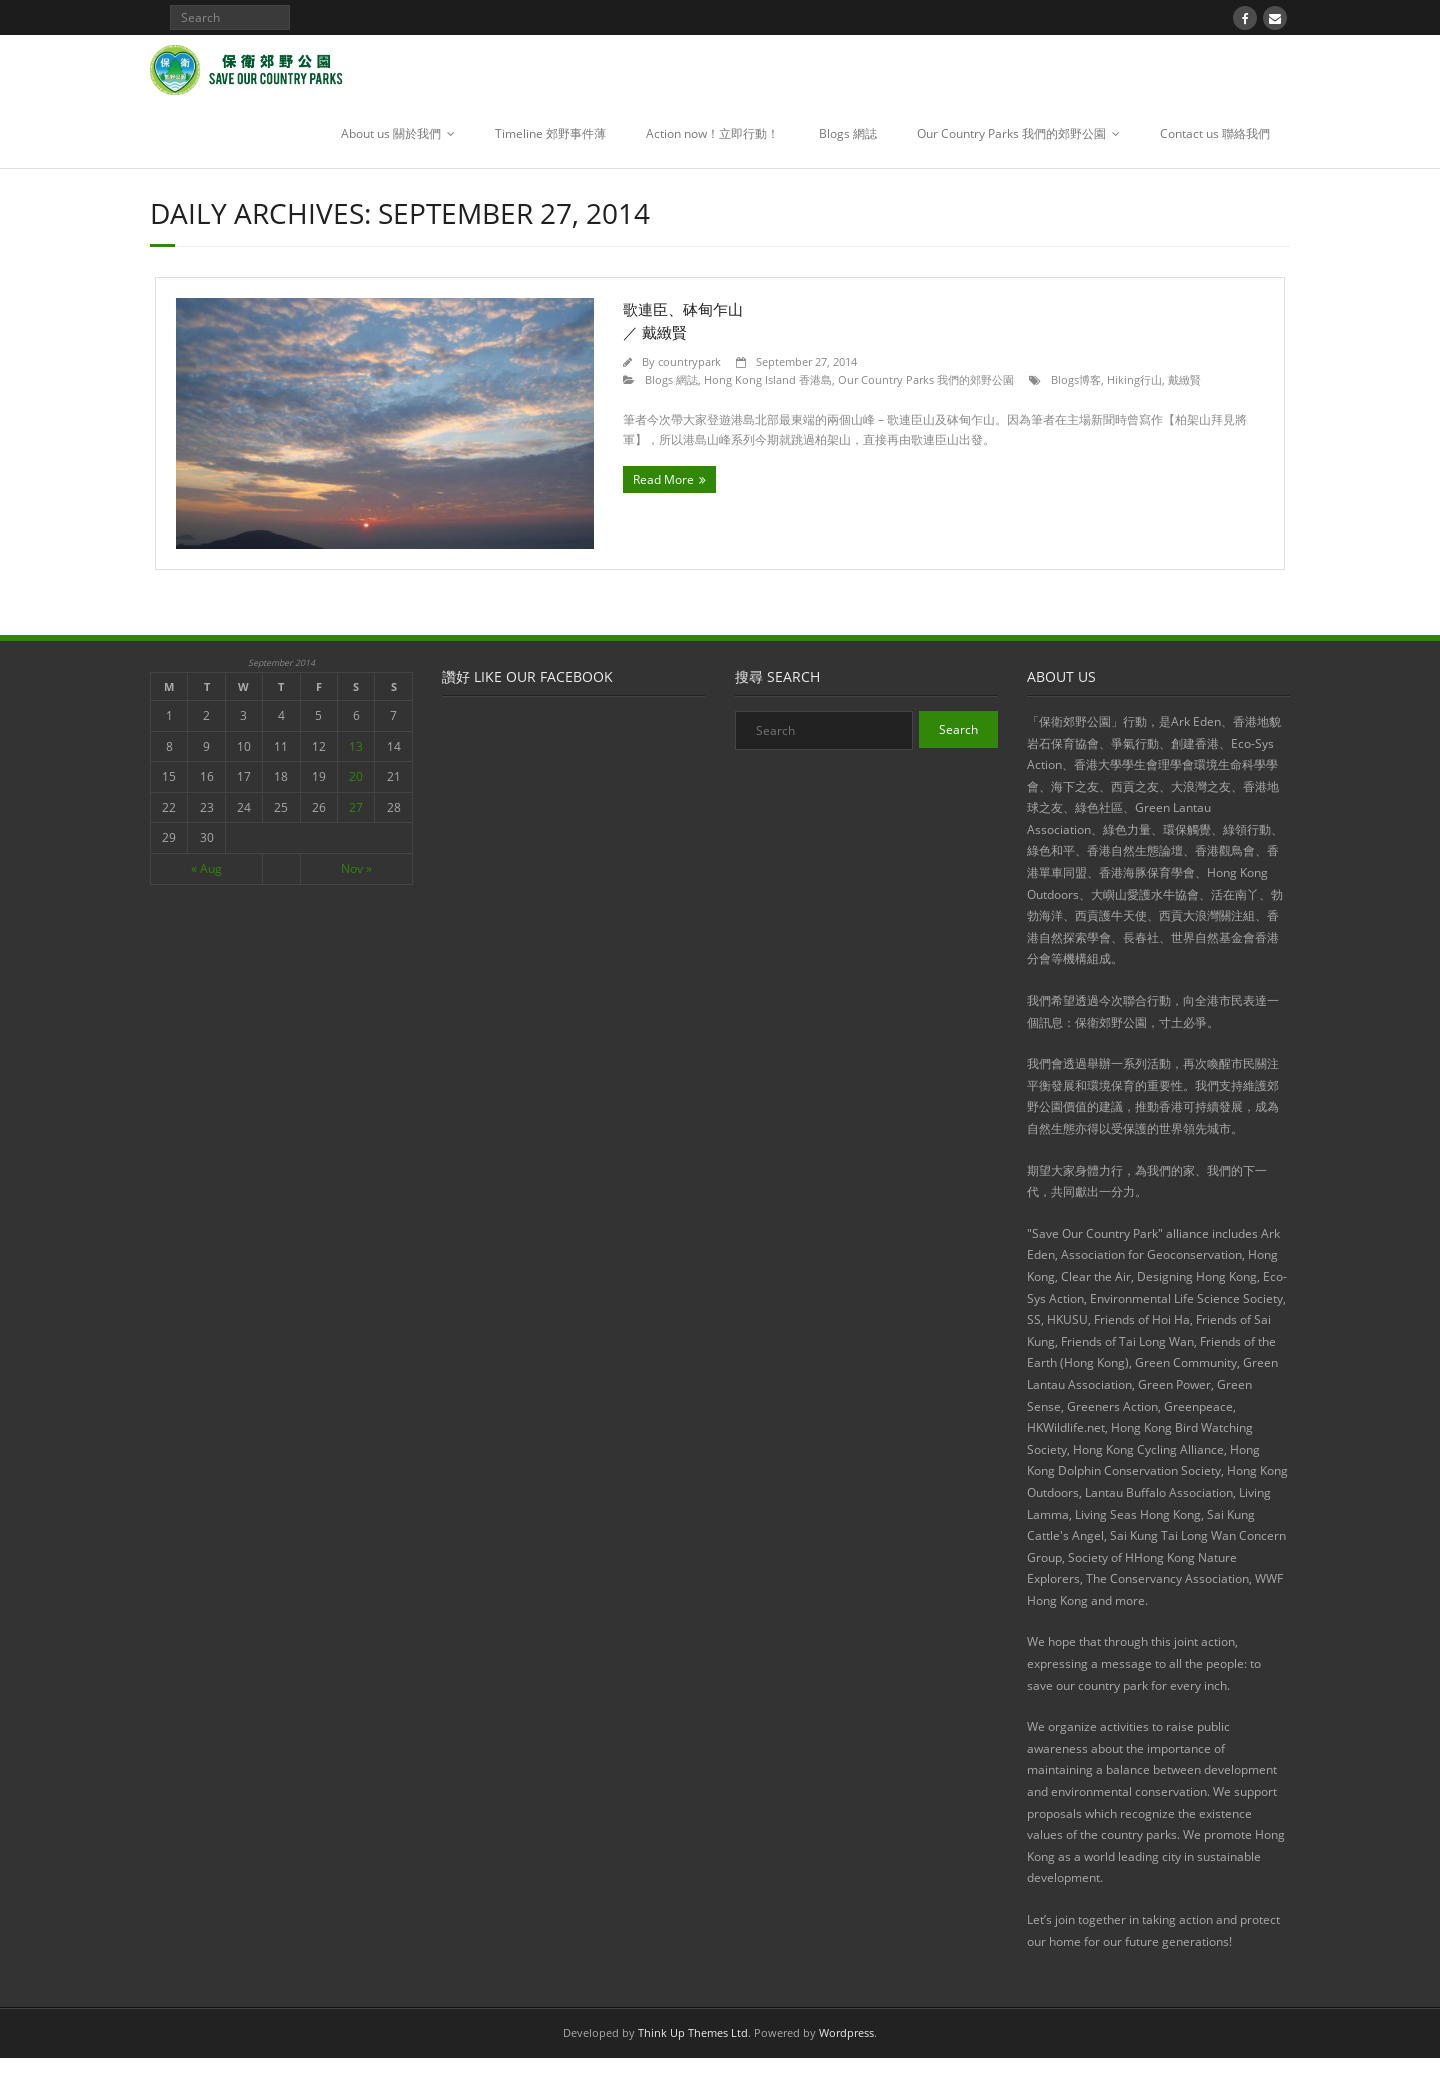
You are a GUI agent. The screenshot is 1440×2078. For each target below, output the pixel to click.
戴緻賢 (1184, 379)
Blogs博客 (1076, 379)
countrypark (689, 361)
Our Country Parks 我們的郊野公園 (1011, 133)
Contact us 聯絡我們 (1215, 133)
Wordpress (846, 2032)
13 (356, 746)
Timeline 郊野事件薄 (550, 133)
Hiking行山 (1134, 379)
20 (356, 776)
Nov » (356, 868)
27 (356, 807)
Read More (663, 479)
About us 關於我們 (391, 133)
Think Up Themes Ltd (693, 2032)
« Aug (206, 868)
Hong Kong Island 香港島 (768, 379)
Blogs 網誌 (848, 133)
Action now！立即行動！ (712, 133)
